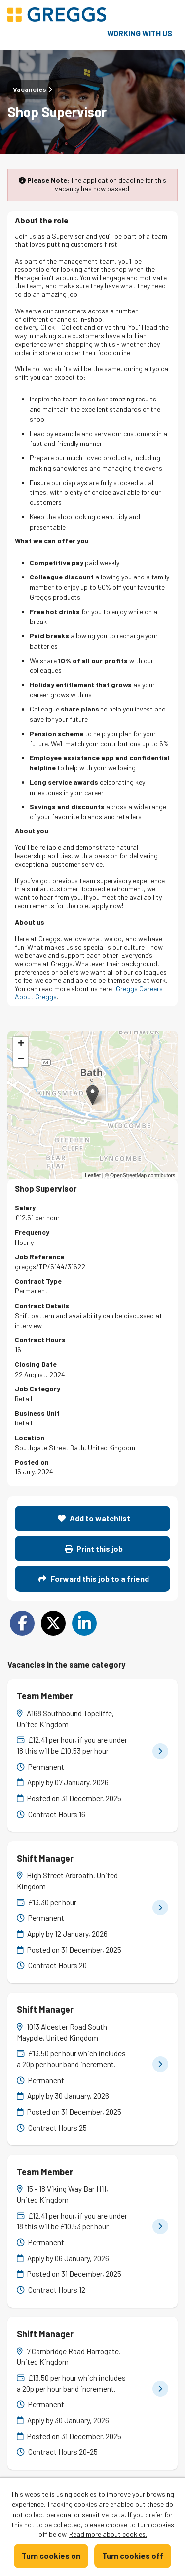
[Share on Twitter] (53, 1623)
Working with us (139, 33)
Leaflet (93, 1175)
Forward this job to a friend (93, 1578)
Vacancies (32, 89)
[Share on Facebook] (22, 1623)
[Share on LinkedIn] (84, 1623)
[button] (92, 1095)
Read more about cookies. (108, 2534)
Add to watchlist (94, 1518)
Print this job (94, 1548)
